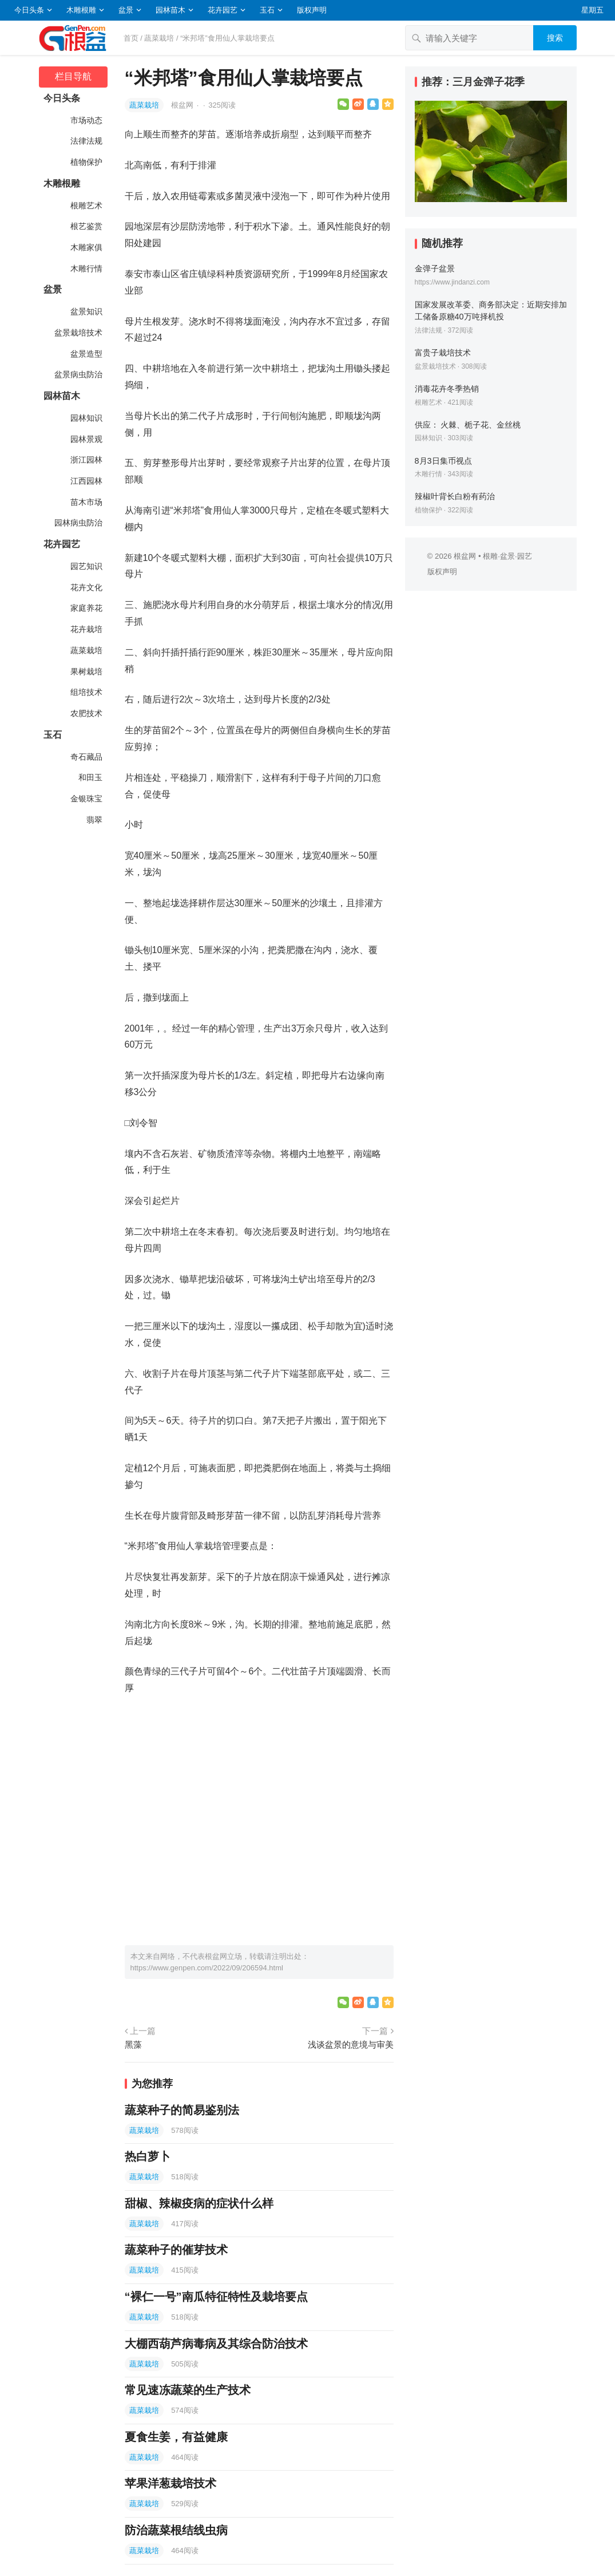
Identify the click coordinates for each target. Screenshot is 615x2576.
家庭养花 (86, 608)
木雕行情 (86, 268)
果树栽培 (86, 671)
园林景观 (86, 439)
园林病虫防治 (78, 522)
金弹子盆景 (435, 268)
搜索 (555, 37)
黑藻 (133, 2044)
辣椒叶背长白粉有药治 (455, 496)
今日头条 (29, 10)
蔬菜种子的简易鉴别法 (182, 2110)
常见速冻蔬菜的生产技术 (188, 2390)
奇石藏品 (86, 756)
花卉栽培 (86, 629)
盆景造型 (86, 353)
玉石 (267, 10)
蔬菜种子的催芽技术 (176, 2249)
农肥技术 (86, 713)
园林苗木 (170, 10)
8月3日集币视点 (443, 460)
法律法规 (86, 140)
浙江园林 (86, 459)
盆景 (125, 10)
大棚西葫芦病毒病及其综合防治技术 (216, 2343)
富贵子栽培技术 (443, 352)
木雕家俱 (86, 247)
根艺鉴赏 (86, 226)
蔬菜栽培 (159, 38)
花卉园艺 (222, 10)
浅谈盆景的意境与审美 (351, 2044)
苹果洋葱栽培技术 (170, 2483)
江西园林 (86, 480)
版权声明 (312, 10)
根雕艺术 (86, 205)
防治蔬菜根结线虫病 (176, 2530)
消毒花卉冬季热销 (447, 388)
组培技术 (86, 692)
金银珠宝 (86, 798)
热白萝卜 (147, 2156)
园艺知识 (86, 566)
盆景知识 (86, 311)
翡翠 (94, 819)
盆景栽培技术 (78, 332)
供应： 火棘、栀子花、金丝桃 (468, 424)
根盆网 (183, 105)
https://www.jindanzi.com (452, 282)
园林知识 (86, 417)
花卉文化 (86, 587)
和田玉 (90, 777)
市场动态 (86, 120)
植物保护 (86, 162)
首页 (131, 38)
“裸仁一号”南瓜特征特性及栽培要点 (216, 2296)
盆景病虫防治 (78, 374)
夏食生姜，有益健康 (176, 2437)
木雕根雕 (81, 10)
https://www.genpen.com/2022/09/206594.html (206, 1967)
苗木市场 (86, 502)
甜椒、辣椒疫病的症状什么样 (199, 2203)
